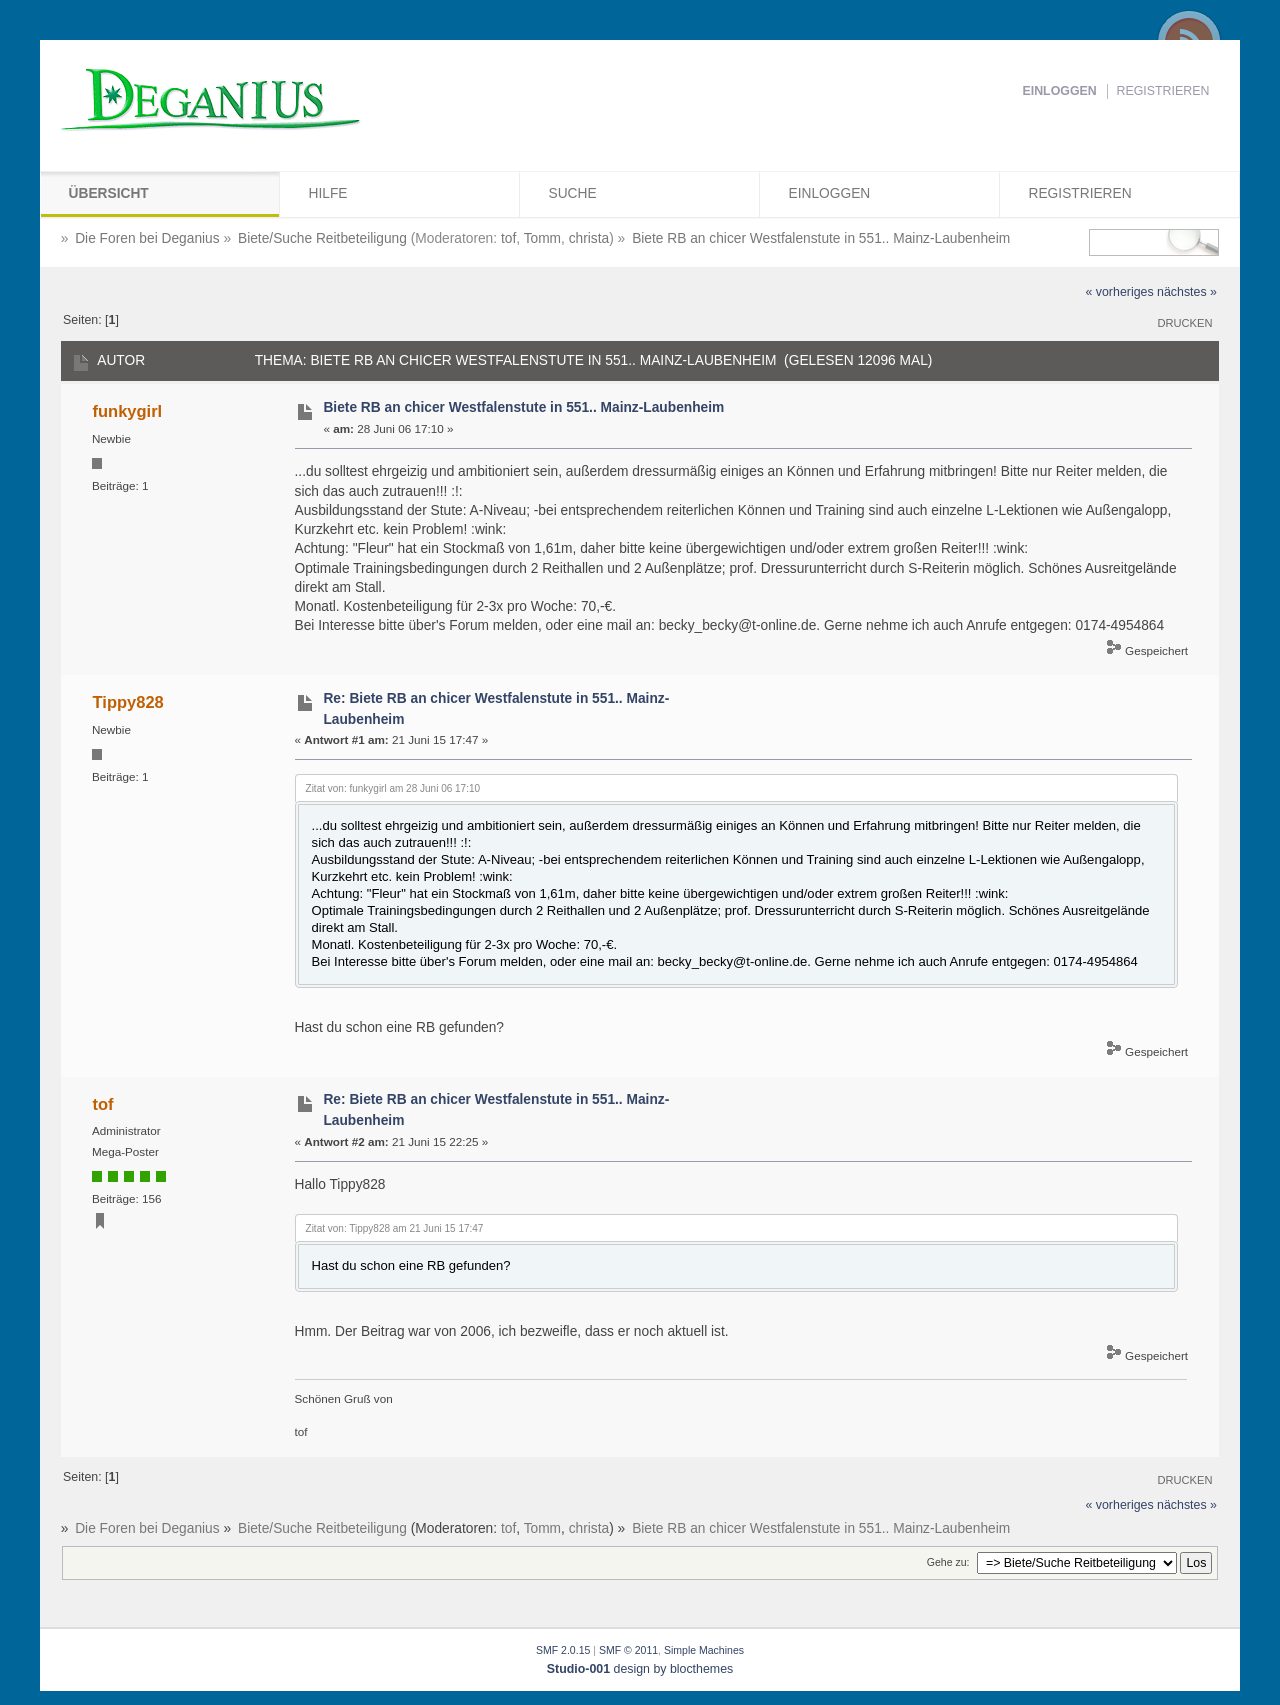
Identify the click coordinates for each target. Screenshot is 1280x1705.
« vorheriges (1119, 292)
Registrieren (1163, 91)
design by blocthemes (640, 1669)
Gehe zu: (948, 1562)
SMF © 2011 (628, 1650)
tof (508, 238)
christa (589, 238)
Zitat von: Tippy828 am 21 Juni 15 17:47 (395, 1228)
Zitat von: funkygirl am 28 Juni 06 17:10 (393, 788)
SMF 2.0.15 (563, 1650)
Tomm (542, 238)
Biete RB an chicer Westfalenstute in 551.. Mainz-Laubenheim (523, 407)
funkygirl (128, 411)
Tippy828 (128, 702)
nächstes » (1187, 292)
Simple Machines (704, 1650)
